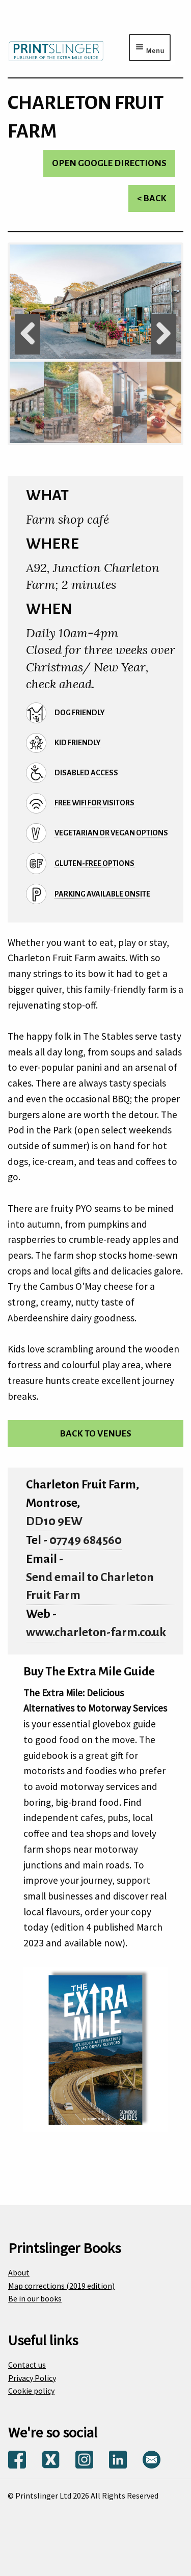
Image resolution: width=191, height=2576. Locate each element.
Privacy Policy (32, 2378)
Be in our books (35, 2298)
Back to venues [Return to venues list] (95, 1434)
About (19, 2272)
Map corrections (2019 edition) (61, 2286)
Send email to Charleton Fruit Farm (90, 1586)
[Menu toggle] (150, 47)
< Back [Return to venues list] (152, 198)
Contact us (27, 2365)
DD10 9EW (54, 1521)
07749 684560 (85, 1540)
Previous (27, 334)
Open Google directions (109, 163)
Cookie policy (31, 2390)
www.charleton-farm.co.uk (96, 1632)
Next (163, 334)
